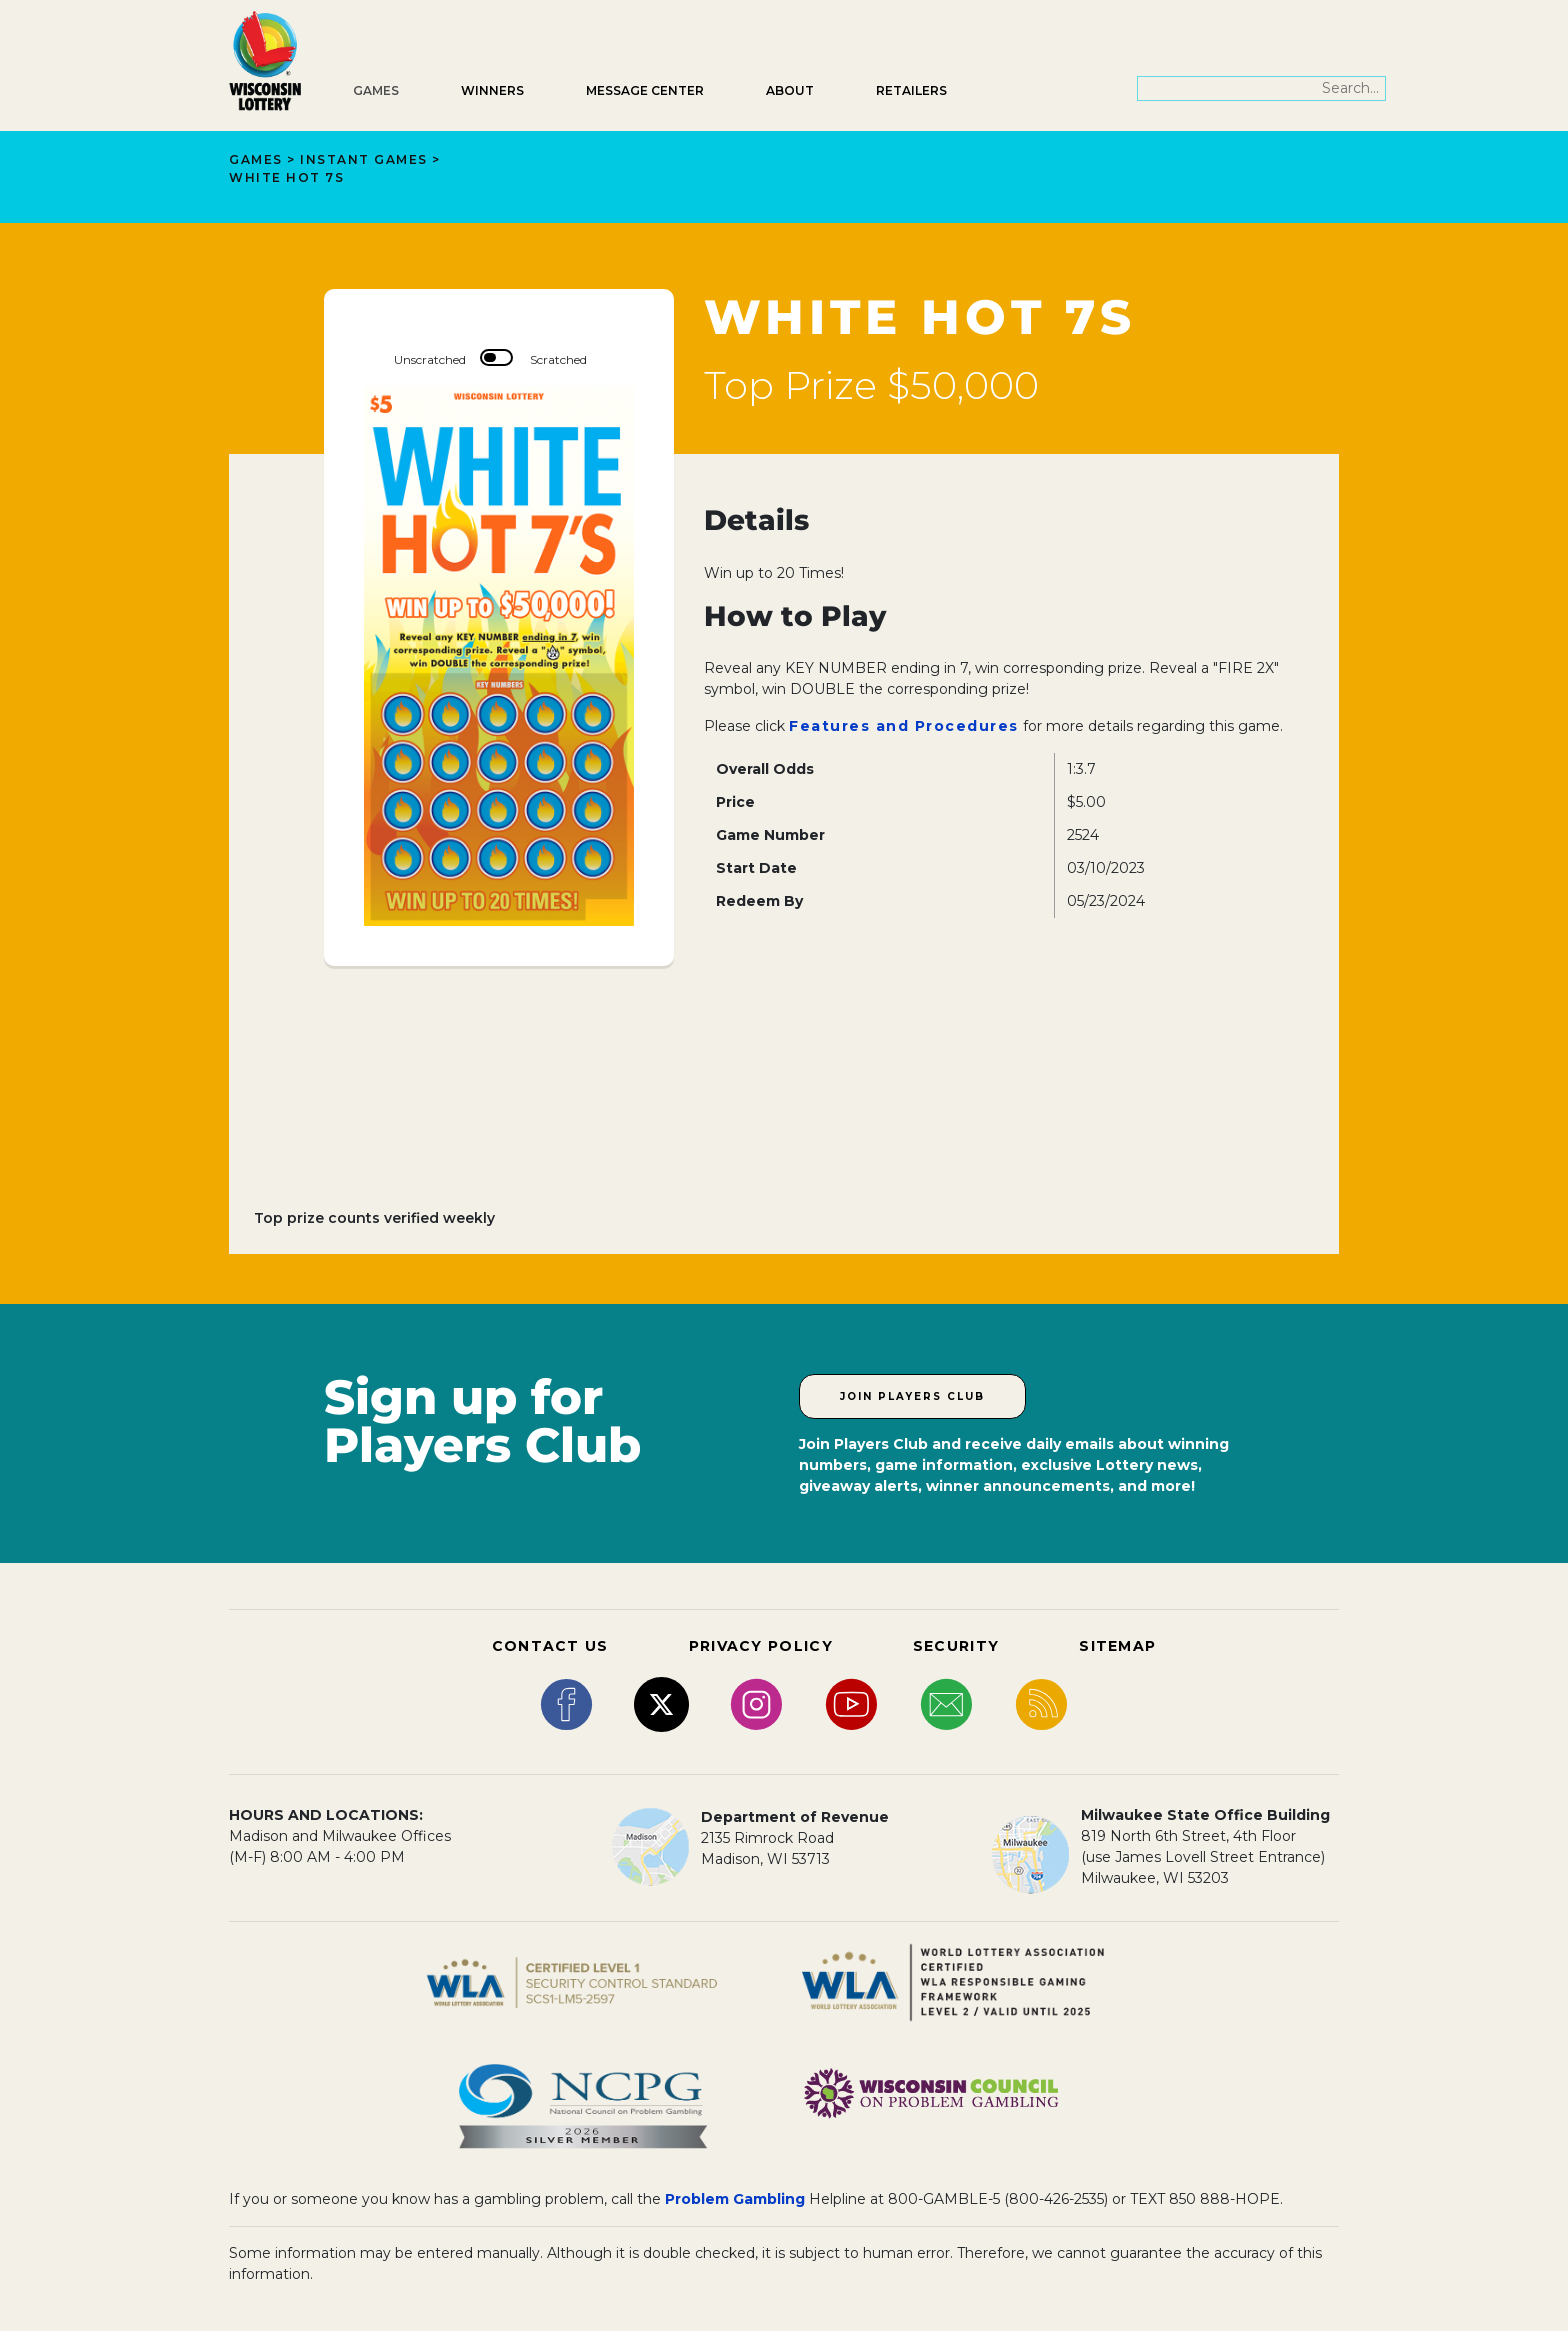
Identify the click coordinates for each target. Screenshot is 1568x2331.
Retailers (911, 90)
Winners (492, 90)
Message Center (645, 90)
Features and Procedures (904, 726)
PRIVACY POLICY (761, 1646)
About (790, 90)
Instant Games (364, 159)
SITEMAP (1117, 1646)
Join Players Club (912, 1396)
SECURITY (956, 1646)
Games (376, 90)
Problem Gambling (735, 2199)
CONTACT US (550, 1646)
